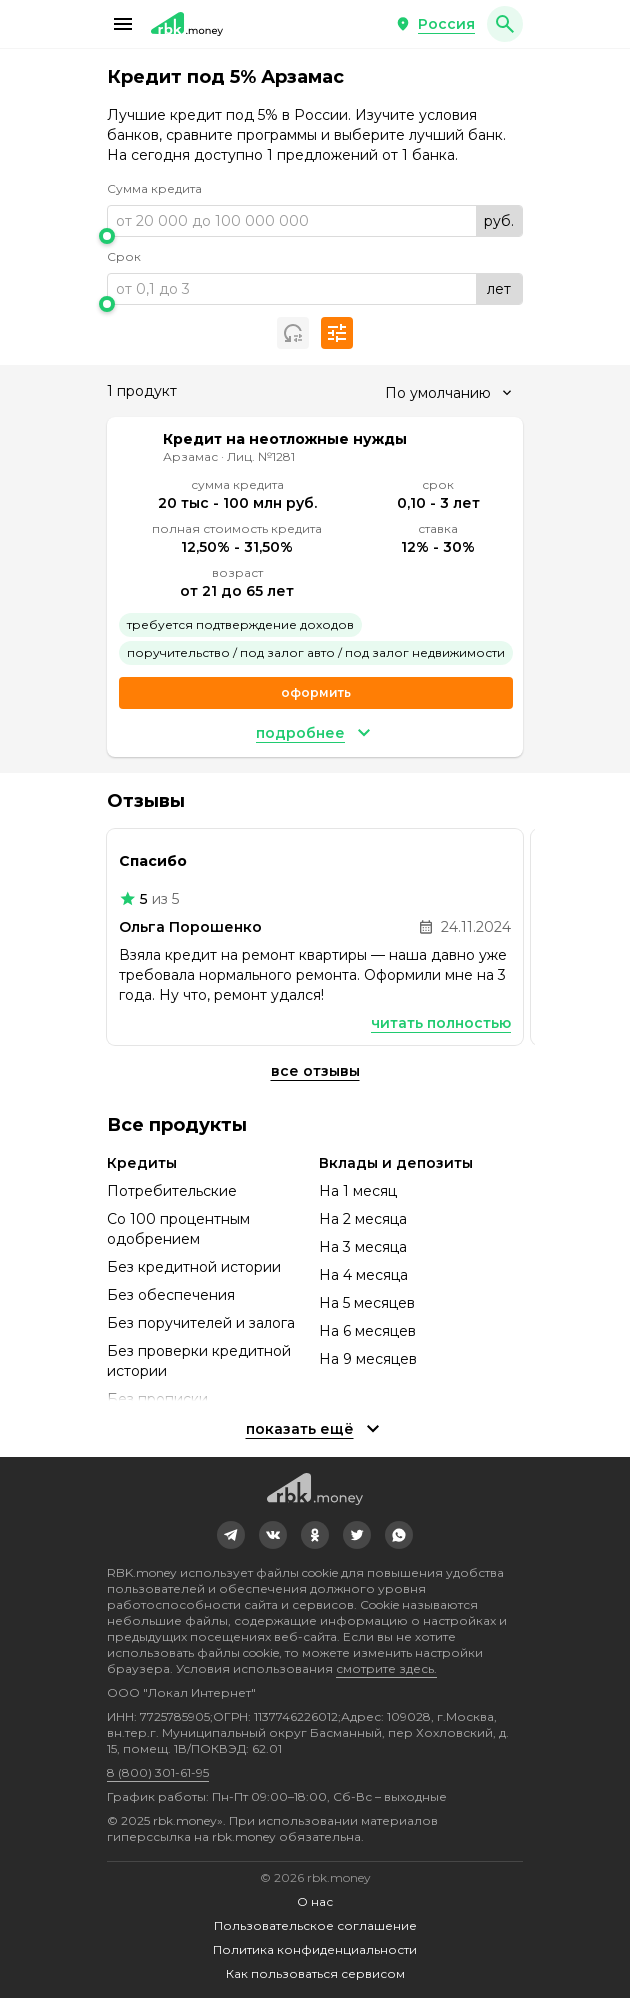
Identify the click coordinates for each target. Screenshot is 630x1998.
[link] (231, 1535)
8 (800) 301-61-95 (158, 1772)
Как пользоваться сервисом (315, 1973)
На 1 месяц (358, 1191)
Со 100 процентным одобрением (178, 1229)
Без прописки (157, 1399)
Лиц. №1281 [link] (261, 456)
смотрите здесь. (386, 1668)
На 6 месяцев (367, 1331)
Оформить (316, 692)
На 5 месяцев (367, 1303)
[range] (315, 221)
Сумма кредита (154, 188)
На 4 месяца (363, 1275)
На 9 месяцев (368, 1359)
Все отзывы (315, 1071)
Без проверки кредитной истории (199, 1361)
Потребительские (172, 1191)
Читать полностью (441, 1023)
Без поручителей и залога (201, 1323)
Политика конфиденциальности (315, 1949)
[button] (123, 24)
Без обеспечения (171, 1295)
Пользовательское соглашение (315, 1925)
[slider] (315, 236)
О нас (315, 1901)
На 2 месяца (363, 1219)
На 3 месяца (363, 1247)
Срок (124, 256)
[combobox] (448, 393)
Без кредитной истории (194, 1267)
